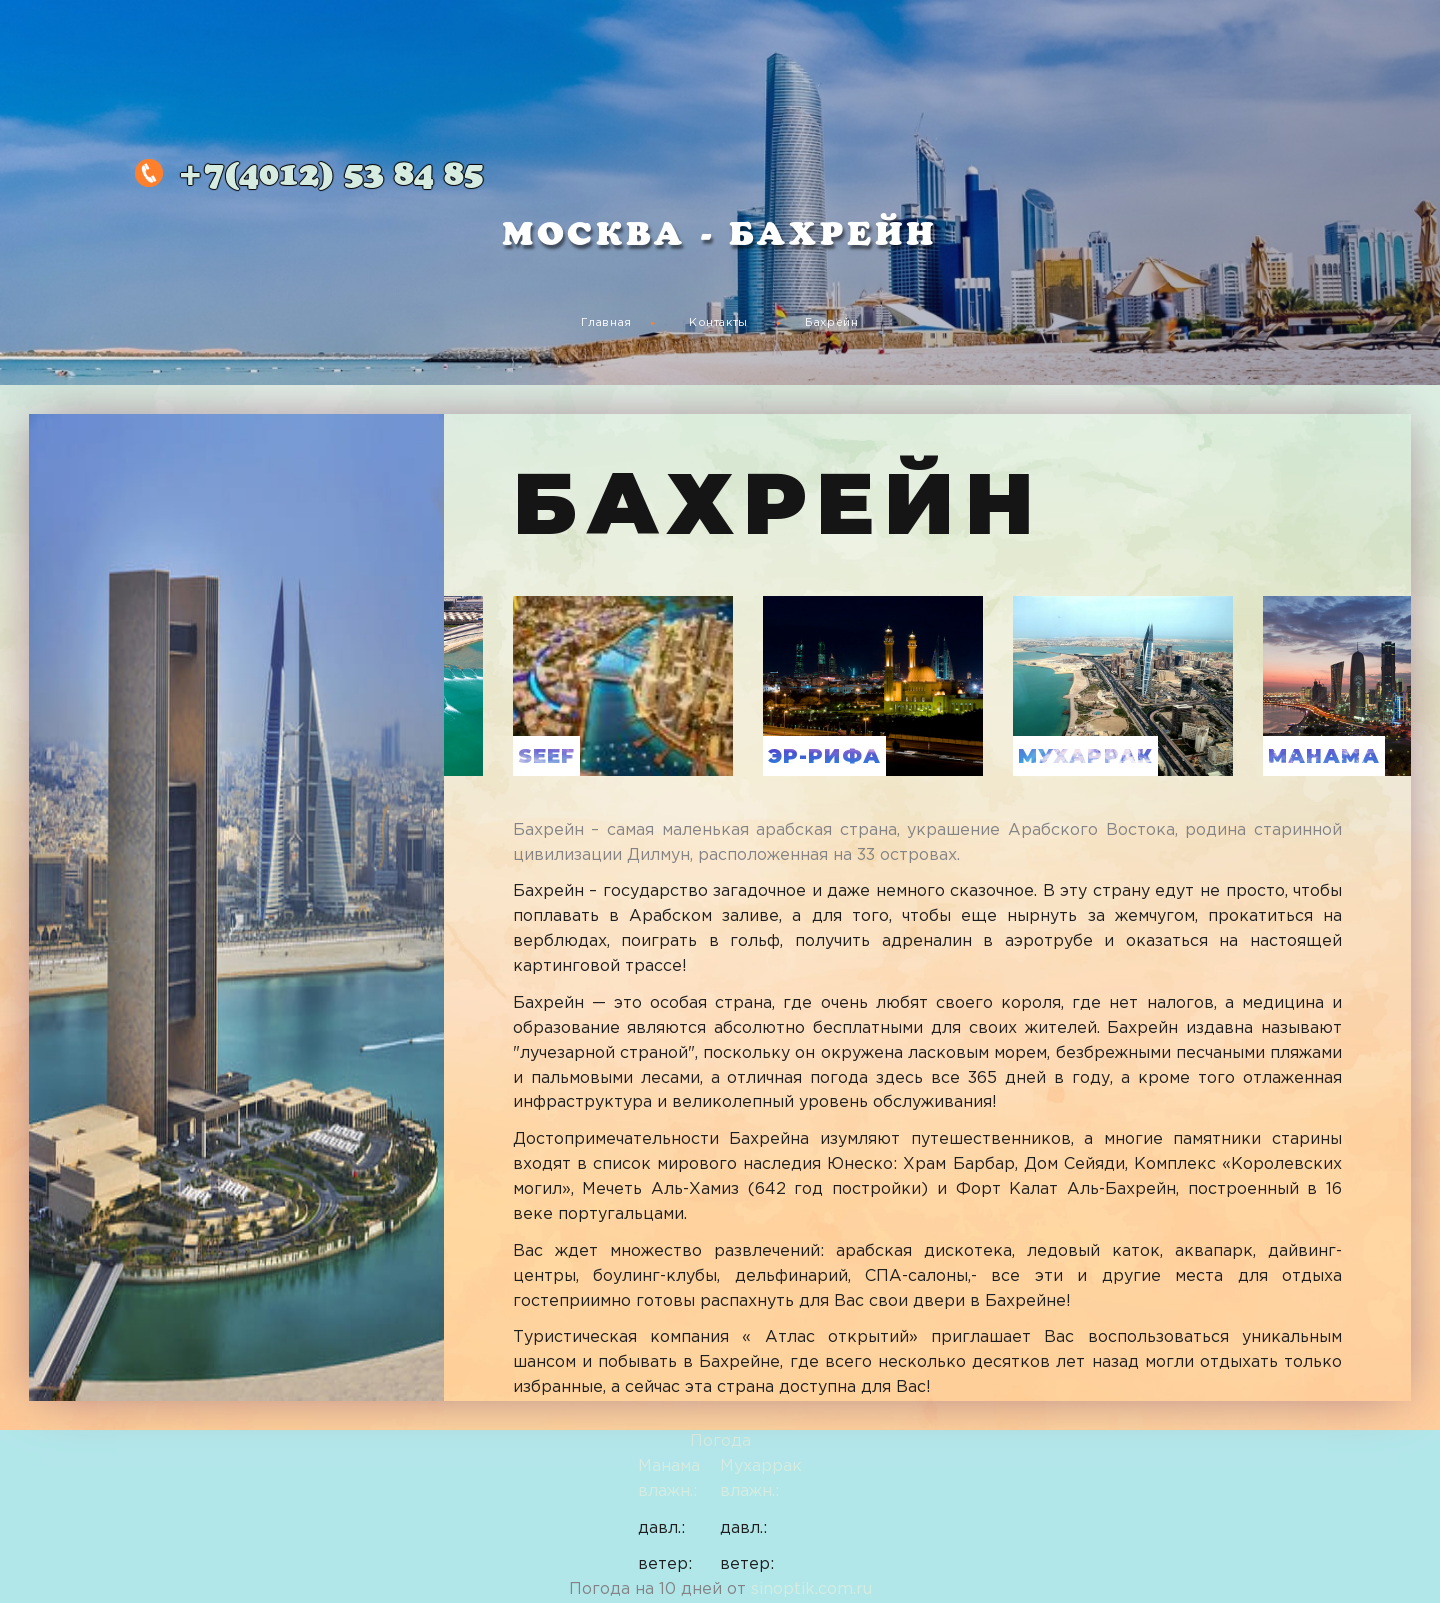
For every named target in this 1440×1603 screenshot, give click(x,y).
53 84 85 (330, 176)
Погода (720, 1441)
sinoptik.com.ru (811, 1589)
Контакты (718, 323)
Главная (606, 323)
